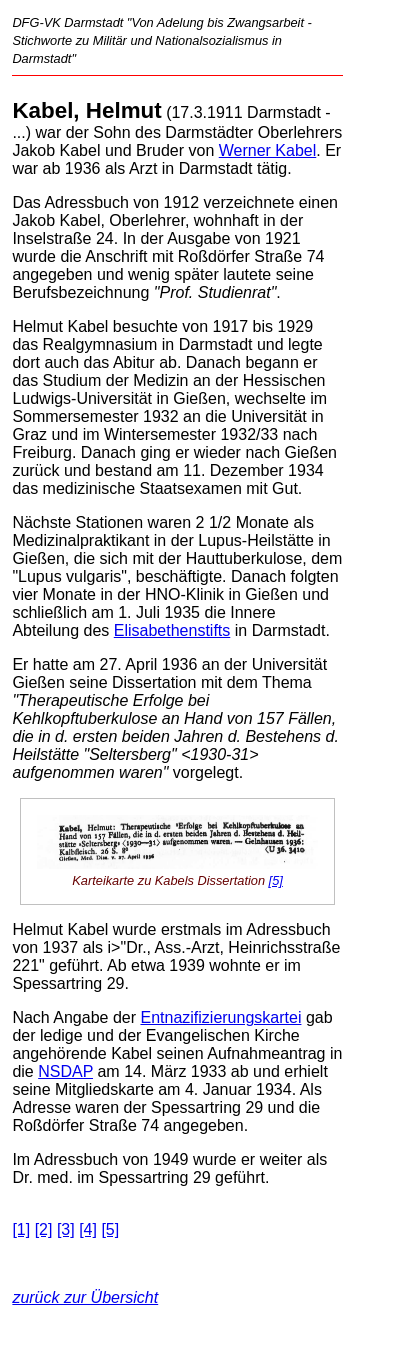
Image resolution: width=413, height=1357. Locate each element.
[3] (66, 1229)
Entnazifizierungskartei (220, 1017)
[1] (21, 1229)
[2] (44, 1229)
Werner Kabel (268, 150)
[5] (276, 880)
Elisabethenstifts (172, 630)
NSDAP (65, 1071)
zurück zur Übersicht (85, 1297)
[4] (88, 1229)
